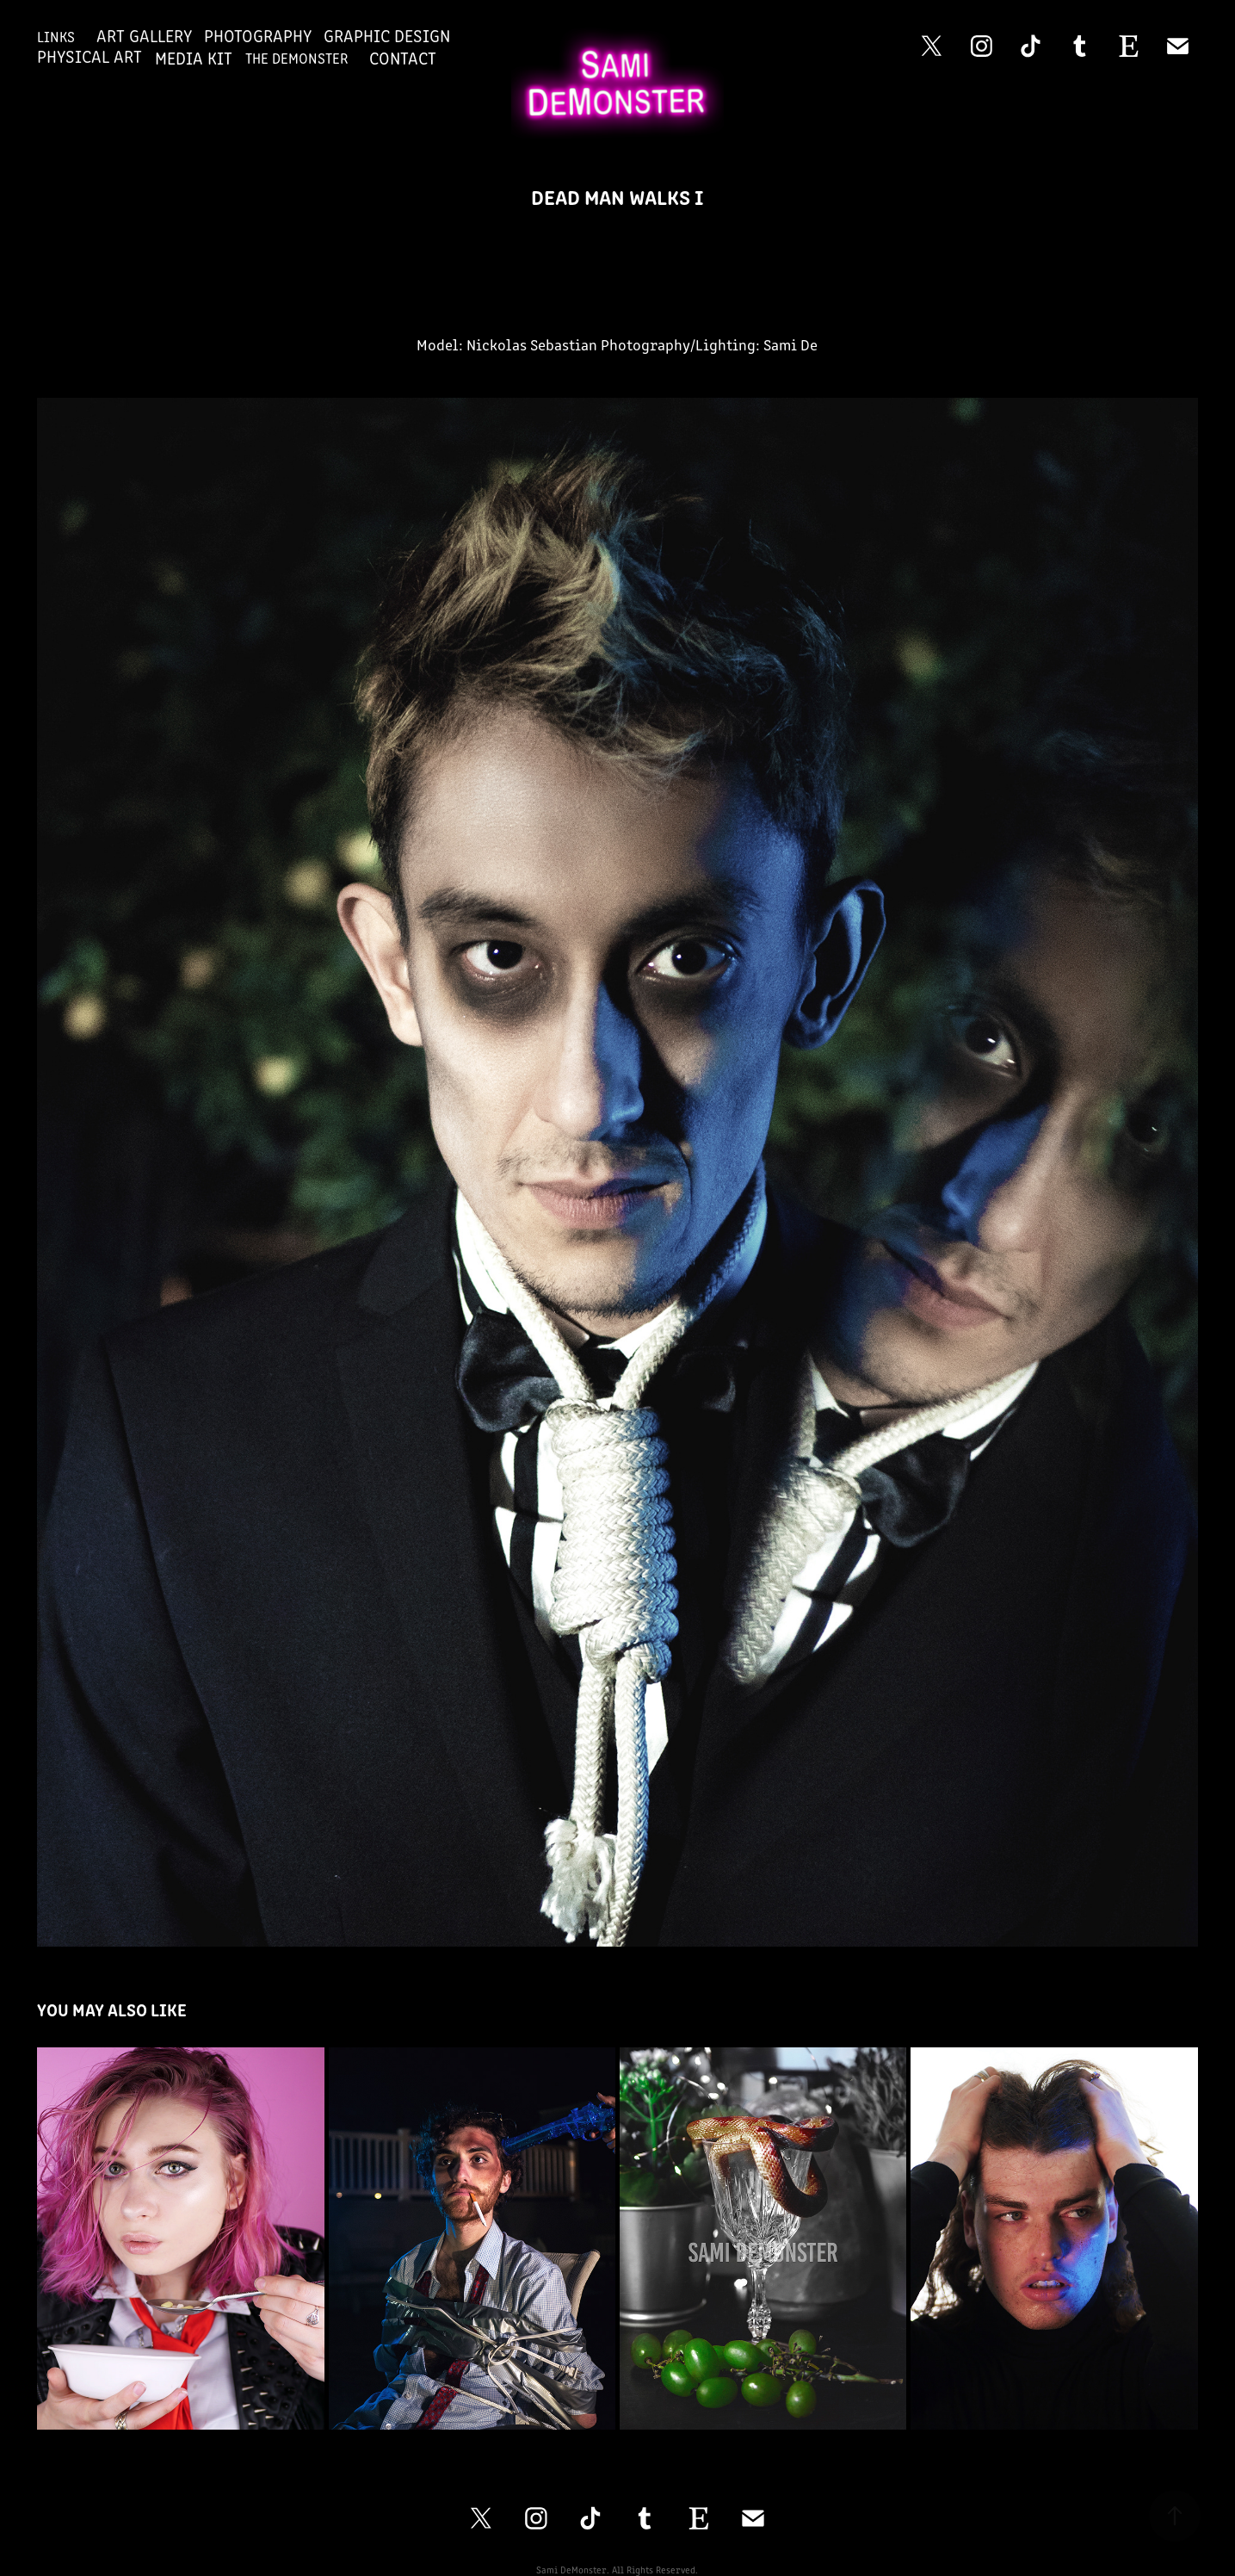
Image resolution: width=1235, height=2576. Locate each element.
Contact (402, 57)
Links (56, 36)
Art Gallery (144, 34)
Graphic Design (387, 34)
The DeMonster (297, 57)
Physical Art (89, 55)
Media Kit (193, 57)
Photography (258, 34)
